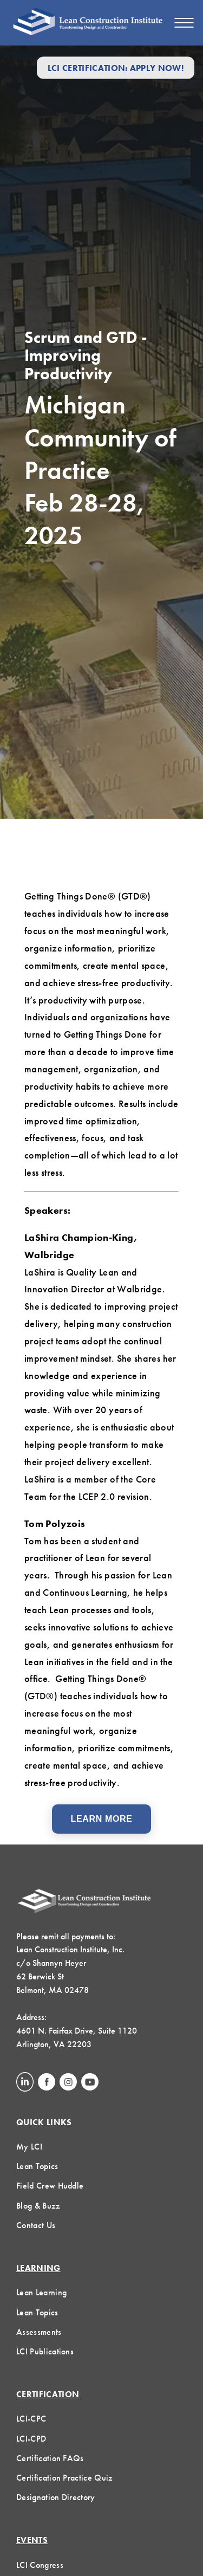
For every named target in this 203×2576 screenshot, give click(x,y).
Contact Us (35, 2225)
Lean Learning (41, 2292)
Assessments (39, 2332)
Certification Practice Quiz (64, 2477)
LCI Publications (45, 2351)
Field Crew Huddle (49, 2185)
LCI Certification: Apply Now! (116, 67)
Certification (47, 2394)
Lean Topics (37, 2166)
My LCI (29, 2146)
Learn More (102, 1818)
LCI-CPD (31, 2438)
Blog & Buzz (38, 2205)
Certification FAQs (50, 2458)
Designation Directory (55, 2497)
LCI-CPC (31, 2418)
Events (32, 2540)
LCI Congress (39, 2565)
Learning (38, 2268)
